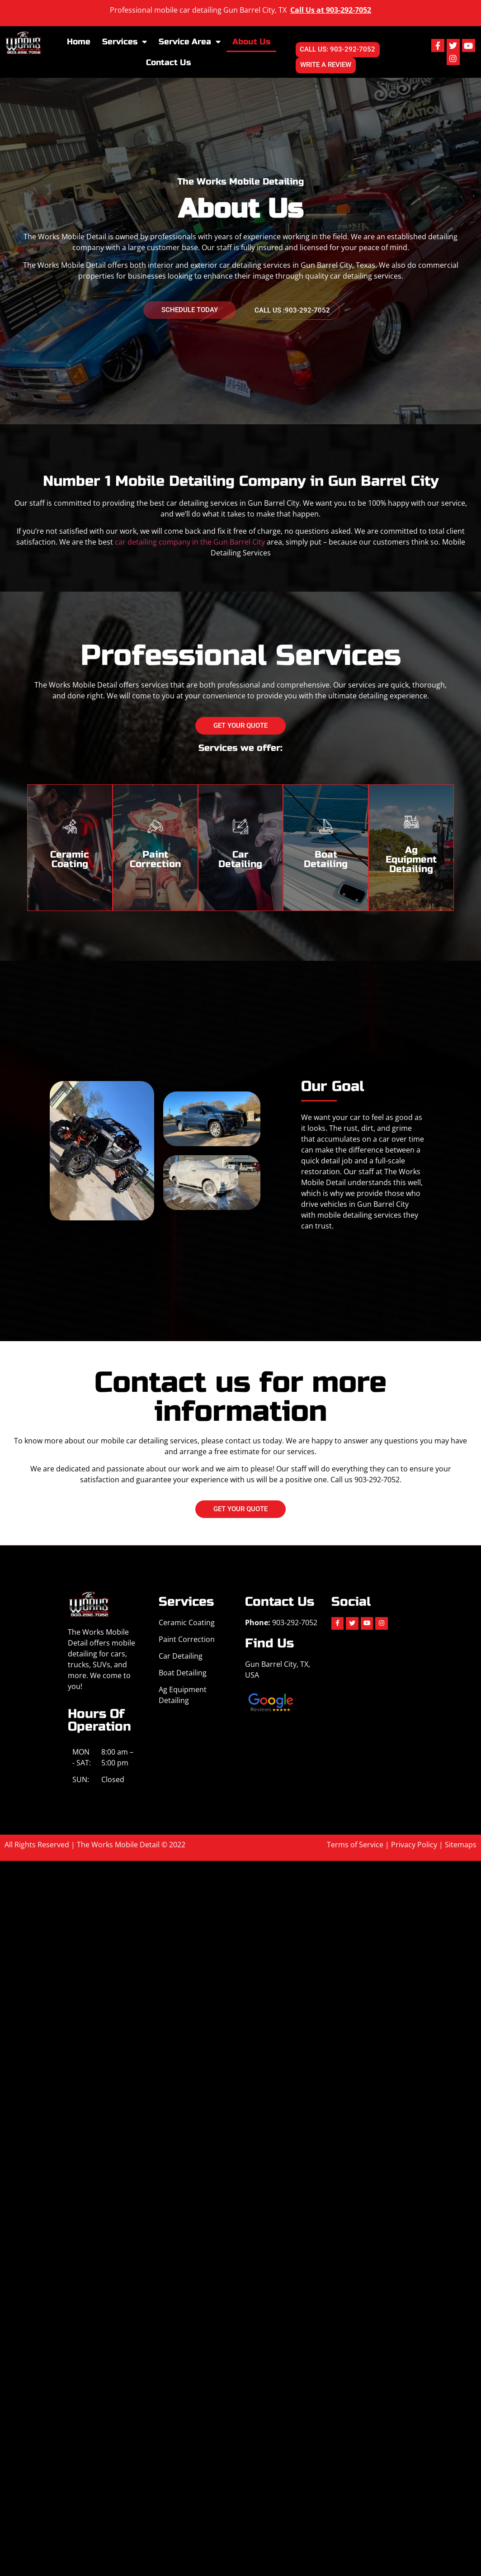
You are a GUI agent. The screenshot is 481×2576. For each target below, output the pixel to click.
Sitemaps (460, 1845)
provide (370, 1194)
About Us (251, 42)
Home (78, 42)
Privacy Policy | (418, 1845)
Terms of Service (355, 1845)
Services (124, 42)
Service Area (190, 42)
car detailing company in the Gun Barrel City (190, 543)
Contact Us (168, 63)
